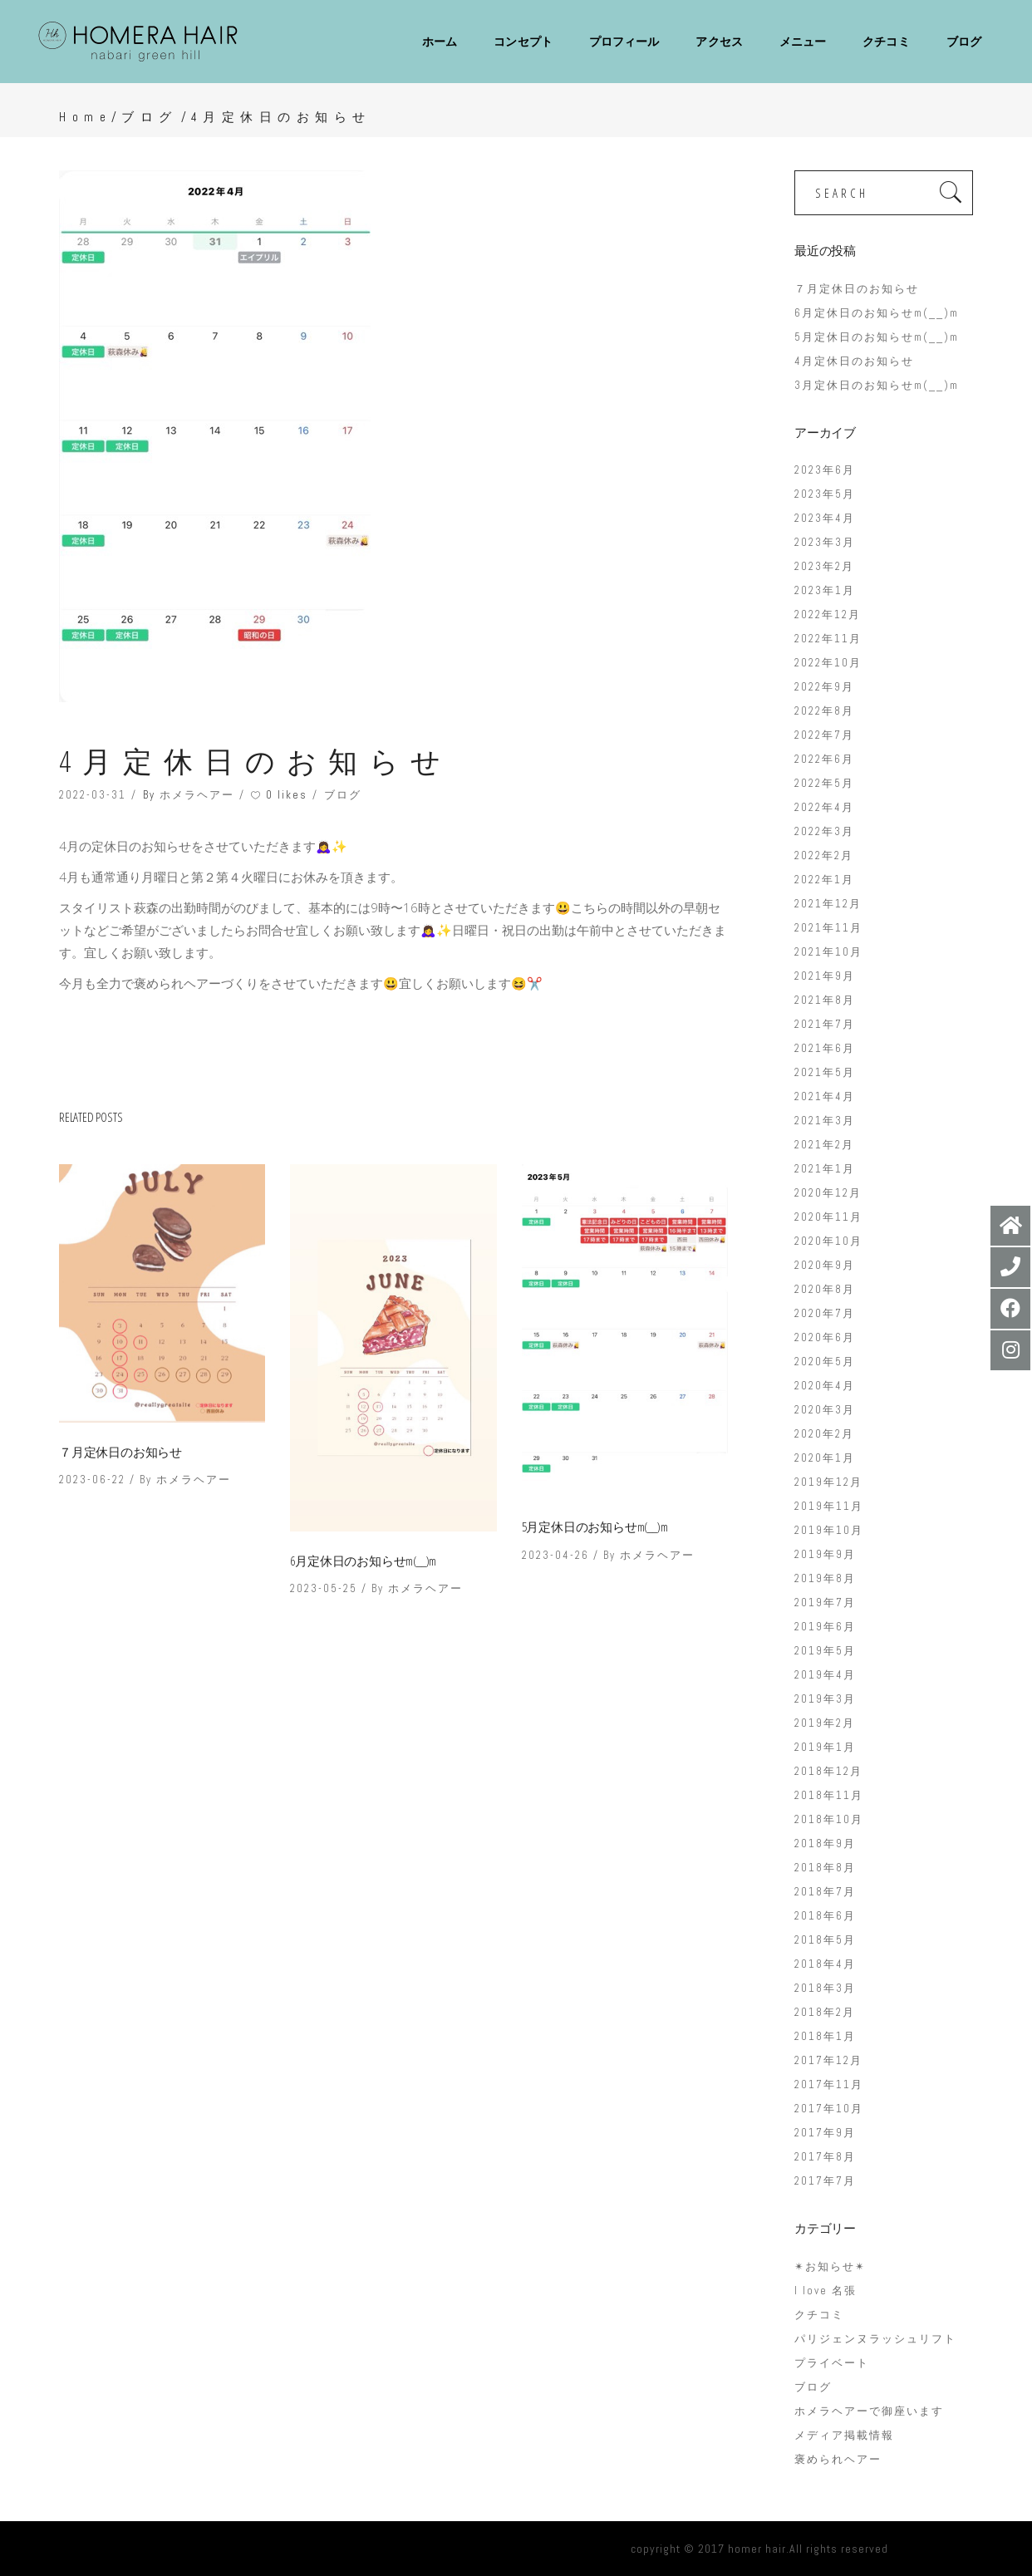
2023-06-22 (92, 1479)
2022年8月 (824, 711)
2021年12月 (828, 904)
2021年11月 (828, 928)
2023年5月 (824, 494)
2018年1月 (825, 2036)
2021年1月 (824, 1169)
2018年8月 (825, 1868)
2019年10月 (828, 1530)
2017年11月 (828, 2084)
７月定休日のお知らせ (120, 1451)
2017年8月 (825, 2157)
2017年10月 (828, 2109)
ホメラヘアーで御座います (869, 2411)
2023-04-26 (555, 1555)
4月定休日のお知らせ (854, 361)
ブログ (149, 117)
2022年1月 (824, 880)
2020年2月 (824, 1434)
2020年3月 (824, 1410)
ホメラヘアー (197, 795)
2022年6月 (824, 759)
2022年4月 (824, 807)
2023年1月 (824, 590)
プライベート (831, 2363)
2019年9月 (825, 1554)
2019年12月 (828, 1482)
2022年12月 (827, 614)
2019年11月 (828, 1506)
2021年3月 (824, 1120)
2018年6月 (825, 1916)
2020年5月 (824, 1361)
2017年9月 (825, 2133)
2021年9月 (824, 976)
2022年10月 (828, 663)
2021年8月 (824, 1000)
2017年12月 (828, 2060)
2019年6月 (825, 1627)
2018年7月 (825, 1892)
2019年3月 (825, 1699)
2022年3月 (824, 831)
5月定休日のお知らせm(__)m (595, 1526)
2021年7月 (824, 1024)
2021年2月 (824, 1145)
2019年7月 (825, 1602)
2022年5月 (824, 783)
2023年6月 (824, 470)
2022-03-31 (92, 795)
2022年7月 (824, 735)
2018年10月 (828, 1819)
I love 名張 (825, 2290)
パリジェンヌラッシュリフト (875, 2339)
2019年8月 (825, 1578)
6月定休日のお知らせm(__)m (363, 1560)
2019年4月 (825, 1675)
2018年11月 (828, 1795)
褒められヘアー (838, 2459)
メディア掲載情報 (844, 2435)
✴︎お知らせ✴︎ (830, 2266)
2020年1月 (824, 1458)
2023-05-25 (323, 1588)
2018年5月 (825, 1940)
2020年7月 (824, 1313)
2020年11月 (828, 1217)
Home (85, 117)
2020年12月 (828, 1193)
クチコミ (819, 2315)
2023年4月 (824, 518)
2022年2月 (823, 855)
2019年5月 (825, 1651)
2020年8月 (824, 1289)
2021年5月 (824, 1072)
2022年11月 (828, 639)
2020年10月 (828, 1241)
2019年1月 (825, 1747)
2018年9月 (825, 1843)
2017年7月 (825, 2181)
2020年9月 (824, 1265)
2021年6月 (824, 1048)
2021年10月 (828, 952)
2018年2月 (824, 2012)
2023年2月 (824, 566)
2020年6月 (824, 1337)
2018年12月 (828, 1771)
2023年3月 (824, 542)
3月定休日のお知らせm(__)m (876, 385)
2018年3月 (825, 1988)
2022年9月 (824, 687)
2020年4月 (824, 1386)
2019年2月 (824, 1723)
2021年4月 (824, 1096)
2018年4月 (825, 1964)
